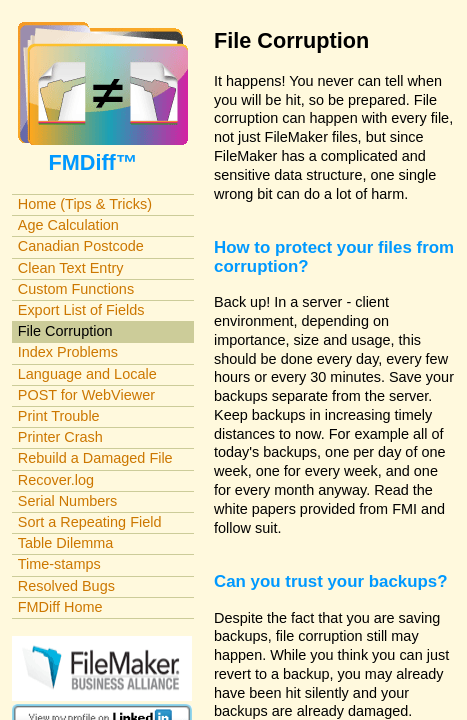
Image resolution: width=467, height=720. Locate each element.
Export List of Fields (81, 310)
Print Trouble (59, 416)
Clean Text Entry (71, 268)
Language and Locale (87, 374)
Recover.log (56, 480)
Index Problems (68, 352)
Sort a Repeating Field (90, 522)
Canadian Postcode (81, 246)
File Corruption (65, 331)
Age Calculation (68, 225)
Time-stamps (59, 564)
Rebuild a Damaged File (95, 458)
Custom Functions (76, 289)
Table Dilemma (65, 543)
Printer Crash (60, 437)
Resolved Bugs (66, 586)
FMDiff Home (60, 607)
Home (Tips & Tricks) (85, 204)
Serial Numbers (68, 501)
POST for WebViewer (86, 395)
